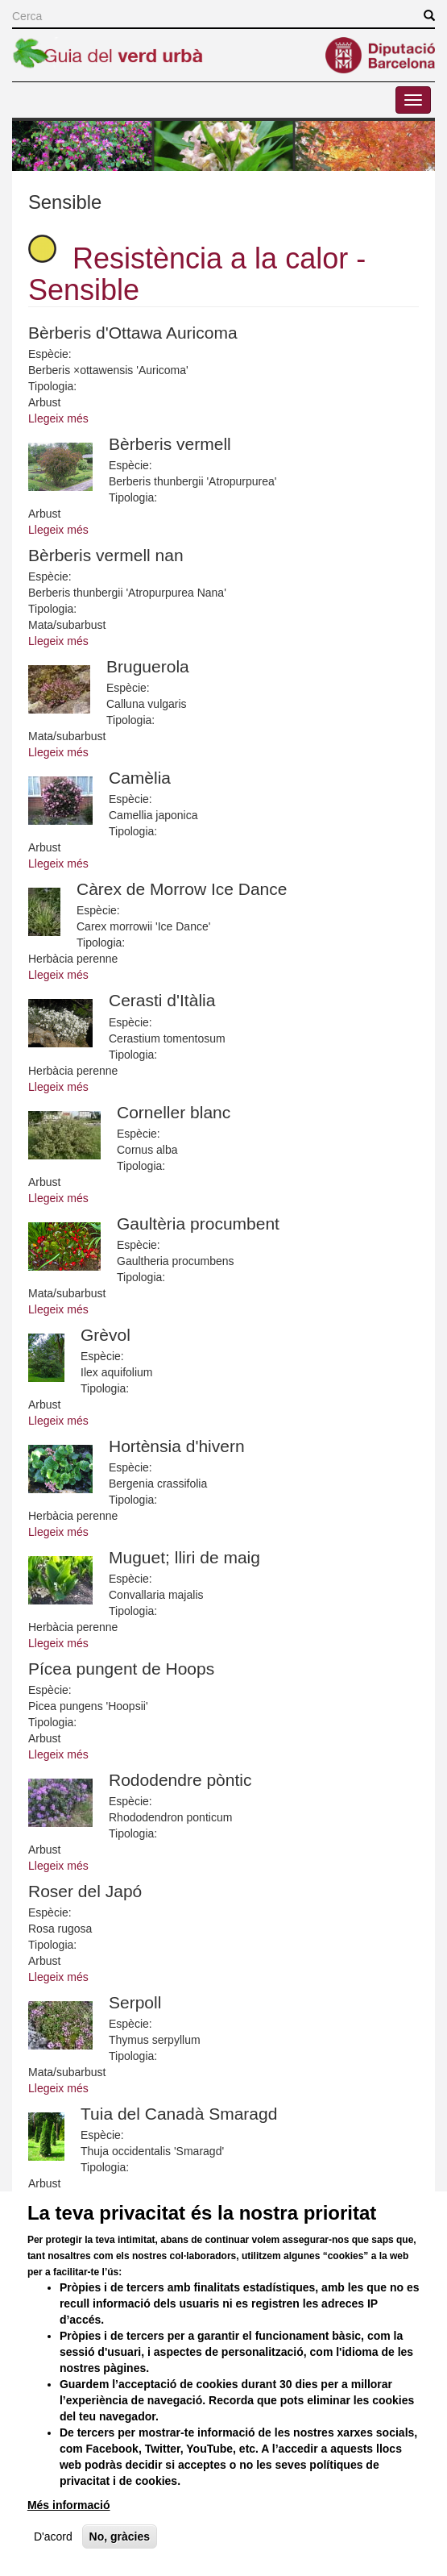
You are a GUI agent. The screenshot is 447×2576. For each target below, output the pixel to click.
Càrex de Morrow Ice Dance (182, 889)
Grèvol (105, 1334)
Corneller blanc (173, 1112)
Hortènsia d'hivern (177, 1446)
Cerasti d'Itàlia (162, 1000)
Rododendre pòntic (180, 1780)
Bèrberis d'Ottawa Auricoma (133, 332)
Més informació (68, 2530)
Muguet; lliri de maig (184, 1557)
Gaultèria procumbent (198, 1223)
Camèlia (140, 777)
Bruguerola (147, 666)
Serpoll (135, 2002)
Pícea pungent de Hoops (121, 1668)
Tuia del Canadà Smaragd (179, 2113)
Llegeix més (58, 418)
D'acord (53, 2561)
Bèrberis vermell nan (106, 555)
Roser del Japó (85, 1891)
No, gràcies (119, 2561)
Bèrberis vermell (170, 444)
